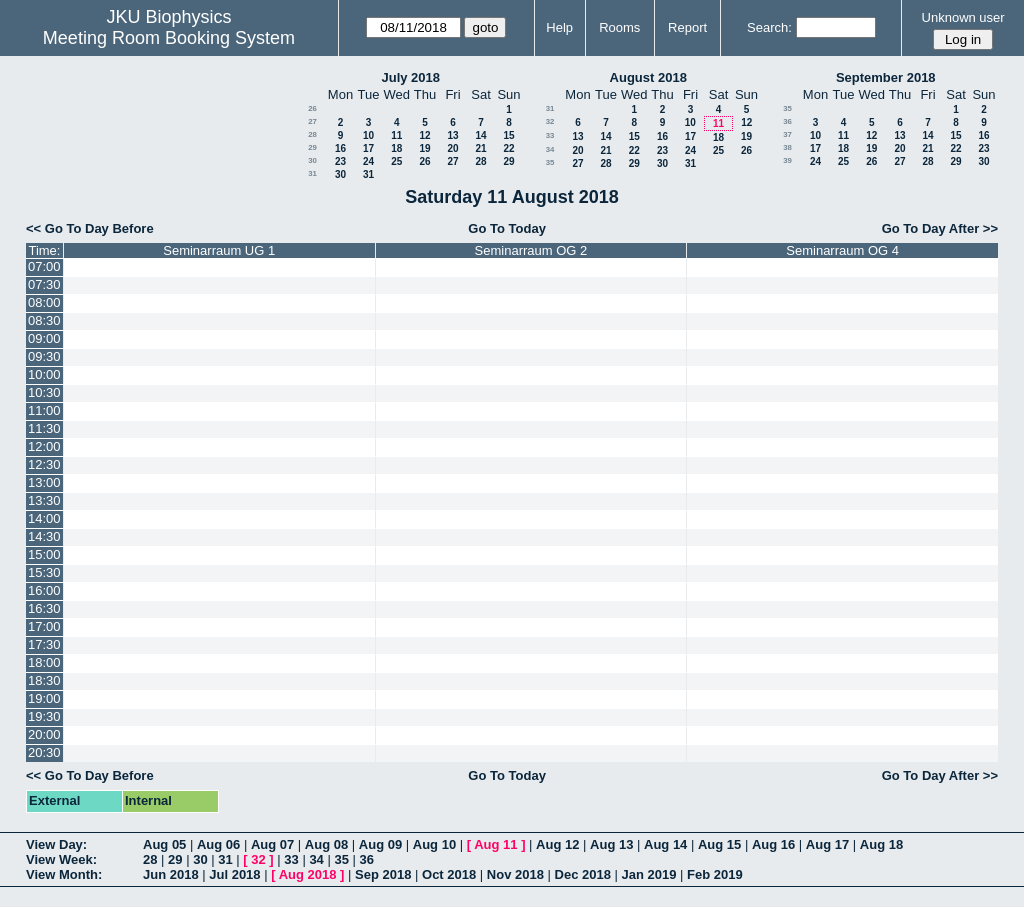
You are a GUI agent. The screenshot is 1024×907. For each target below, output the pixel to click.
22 (508, 148)
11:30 (44, 428)
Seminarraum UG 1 (219, 250)
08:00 (44, 302)
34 (550, 149)
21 (480, 148)
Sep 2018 (383, 874)
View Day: (56, 844)
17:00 (44, 626)
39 (787, 160)
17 (368, 148)
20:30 (44, 752)
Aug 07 (272, 844)
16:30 (44, 608)
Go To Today (507, 228)
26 (312, 108)
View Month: (64, 874)
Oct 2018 (449, 874)
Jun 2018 (171, 874)
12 (424, 135)
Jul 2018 (234, 874)
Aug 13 (611, 844)
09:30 (44, 356)
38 (787, 147)
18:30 (44, 680)
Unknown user (963, 17)
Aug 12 (557, 844)
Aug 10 (434, 844)
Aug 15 (719, 844)
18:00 (44, 662)
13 (452, 135)
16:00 (44, 590)
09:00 (44, 338)
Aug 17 (827, 844)
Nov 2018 (515, 874)
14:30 (44, 536)
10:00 (44, 374)
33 (550, 135)
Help (559, 27)
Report (687, 27)
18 (396, 148)
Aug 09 (380, 844)
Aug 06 (218, 844)
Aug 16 (773, 844)
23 (340, 161)
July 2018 (410, 77)
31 (312, 173)
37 (787, 134)
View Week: (61, 859)
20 (452, 148)
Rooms (619, 27)
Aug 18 (881, 844)
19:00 (44, 698)
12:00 (44, 446)
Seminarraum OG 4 (842, 250)
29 (312, 147)
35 (550, 162)
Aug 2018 (308, 874)
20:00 (44, 734)
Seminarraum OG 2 (531, 250)
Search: (769, 27)
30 (312, 160)
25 (396, 161)
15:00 (44, 554)
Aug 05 (164, 844)
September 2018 (886, 77)
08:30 (44, 320)
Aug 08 (326, 844)
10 (368, 135)
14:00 (44, 518)
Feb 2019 (715, 874)
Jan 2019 (649, 874)
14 (480, 135)
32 (550, 121)
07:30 (44, 284)
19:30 (44, 716)
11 (396, 135)
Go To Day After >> (940, 228)
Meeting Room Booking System (169, 38)
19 (424, 148)
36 (787, 121)
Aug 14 (665, 844)
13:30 (44, 500)
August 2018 (648, 77)
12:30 (44, 464)
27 (312, 121)
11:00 (44, 410)
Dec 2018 (583, 874)
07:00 (44, 266)
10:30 (44, 392)
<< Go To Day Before (90, 228)
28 (312, 134)
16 (340, 148)
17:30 (44, 644)
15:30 (44, 572)
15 (508, 135)
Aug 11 (495, 844)
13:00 (44, 482)
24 (368, 161)
